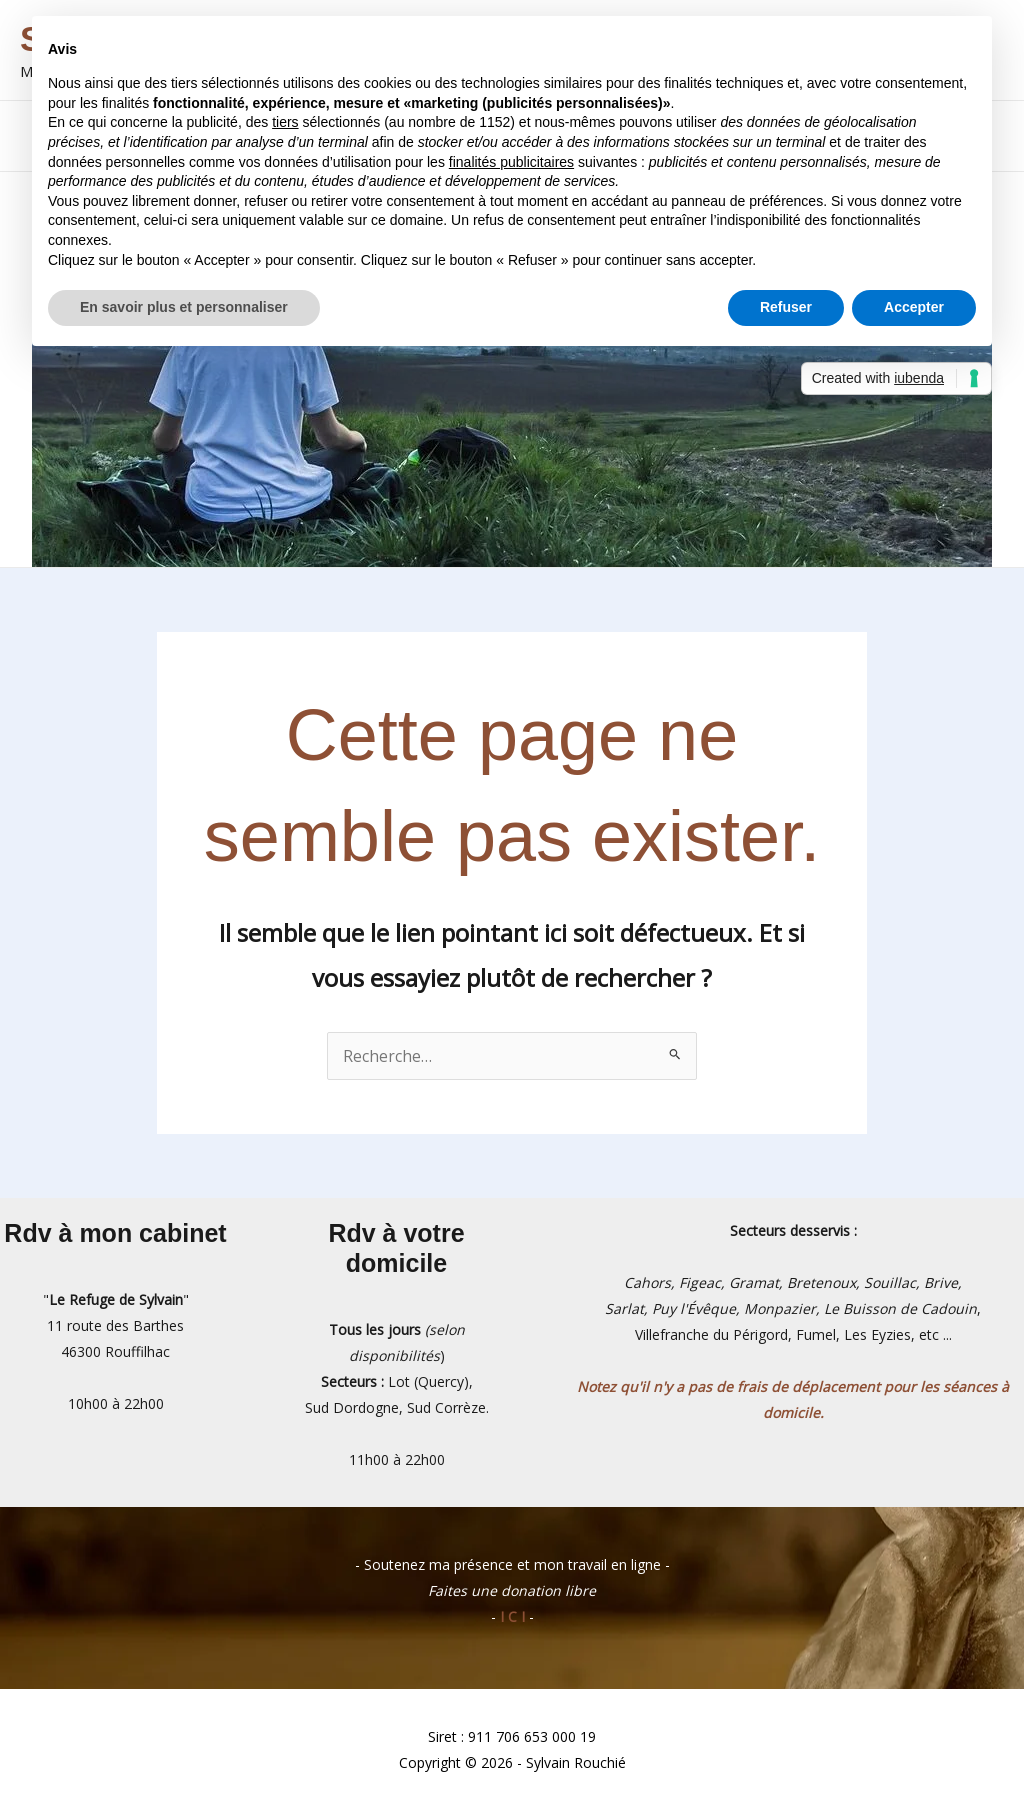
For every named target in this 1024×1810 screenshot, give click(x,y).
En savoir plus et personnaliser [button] (184, 307)
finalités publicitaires (511, 162)
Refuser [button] (786, 307)
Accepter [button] (914, 307)
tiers (285, 122)
